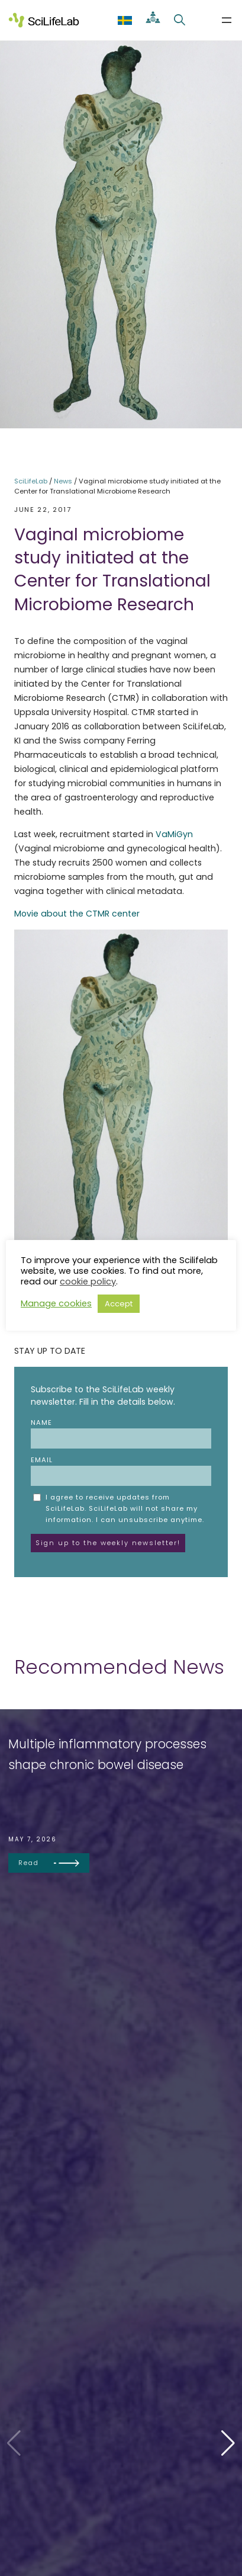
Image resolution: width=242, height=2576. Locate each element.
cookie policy (88, 1281)
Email (121, 1470)
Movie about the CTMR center (77, 913)
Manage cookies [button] (56, 1303)
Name (121, 1433)
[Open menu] (227, 20)
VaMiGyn (174, 834)
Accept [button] (119, 1303)
